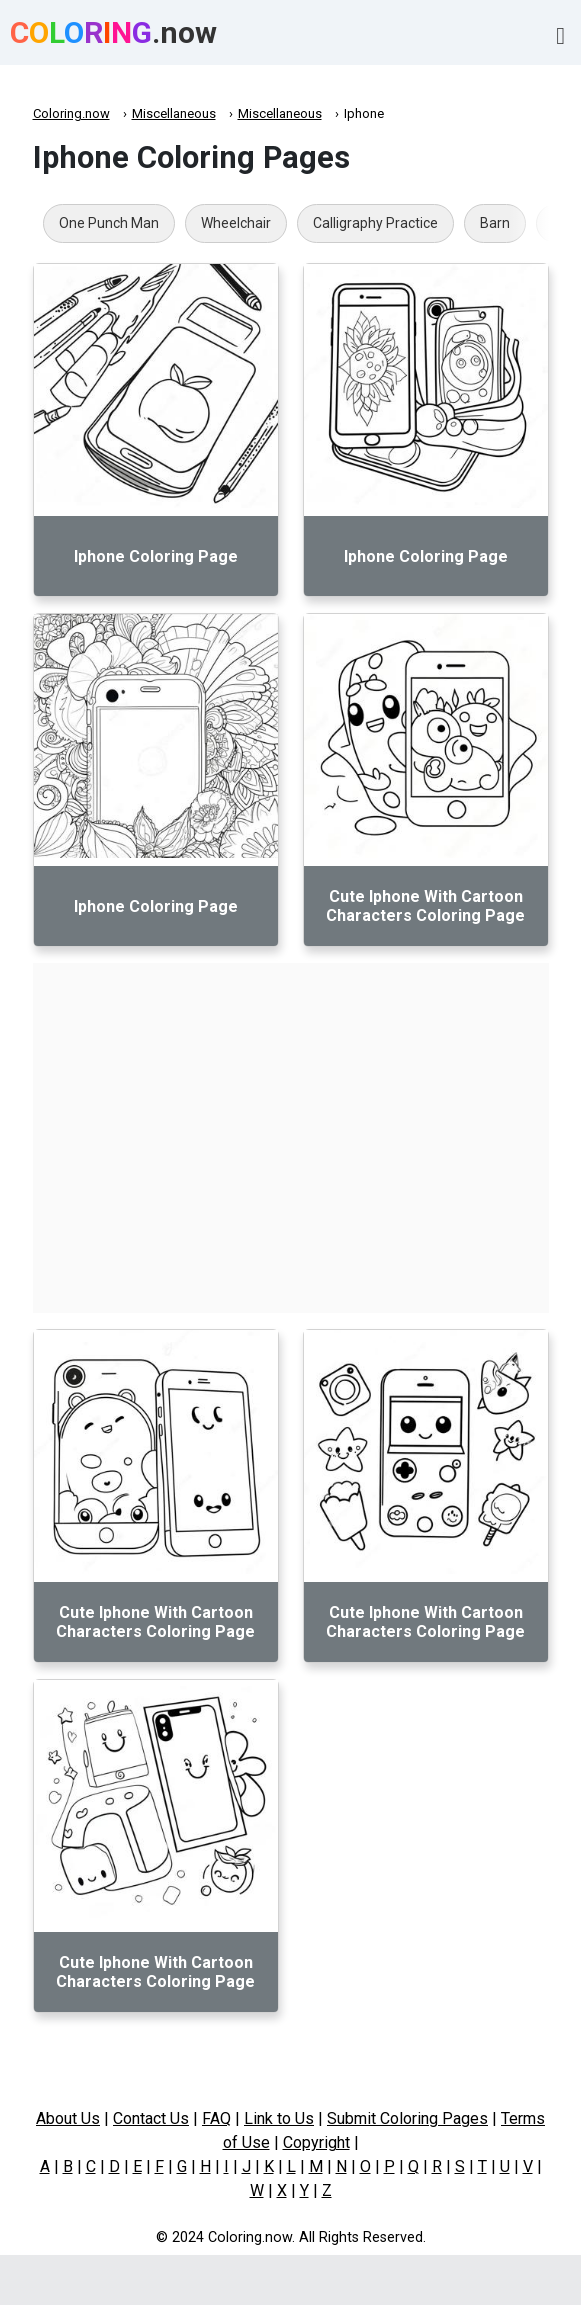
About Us (68, 2118)
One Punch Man (109, 223)
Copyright (316, 2142)
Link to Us (279, 2118)
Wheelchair (236, 223)
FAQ (216, 2118)
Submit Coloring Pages (407, 2118)
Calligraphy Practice (375, 223)
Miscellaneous (174, 113)
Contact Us (151, 2118)
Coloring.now (71, 113)
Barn (495, 223)
